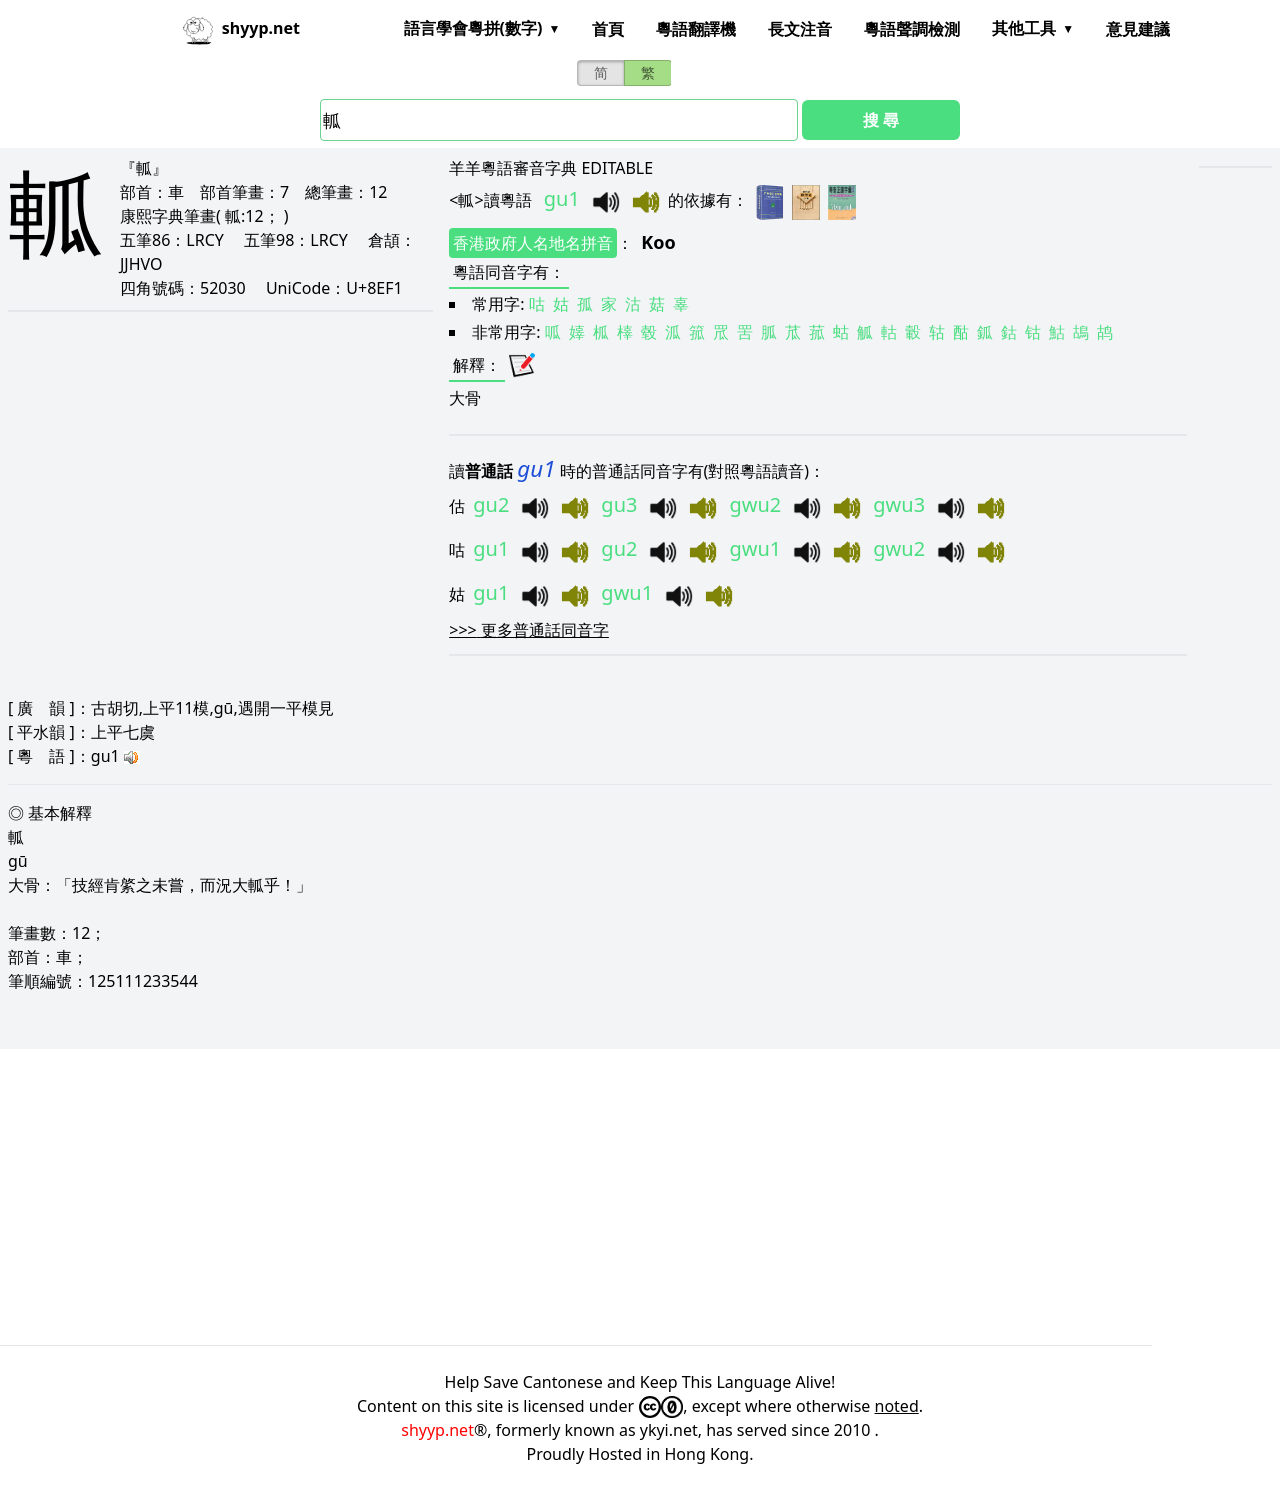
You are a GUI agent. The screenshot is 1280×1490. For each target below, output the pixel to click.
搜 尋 (881, 120)
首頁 (608, 29)
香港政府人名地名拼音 (533, 243)
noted (897, 1406)
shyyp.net (437, 1430)
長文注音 (800, 29)
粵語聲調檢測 (912, 29)
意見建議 (1138, 29)
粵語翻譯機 (696, 29)
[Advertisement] (600, 1197)
